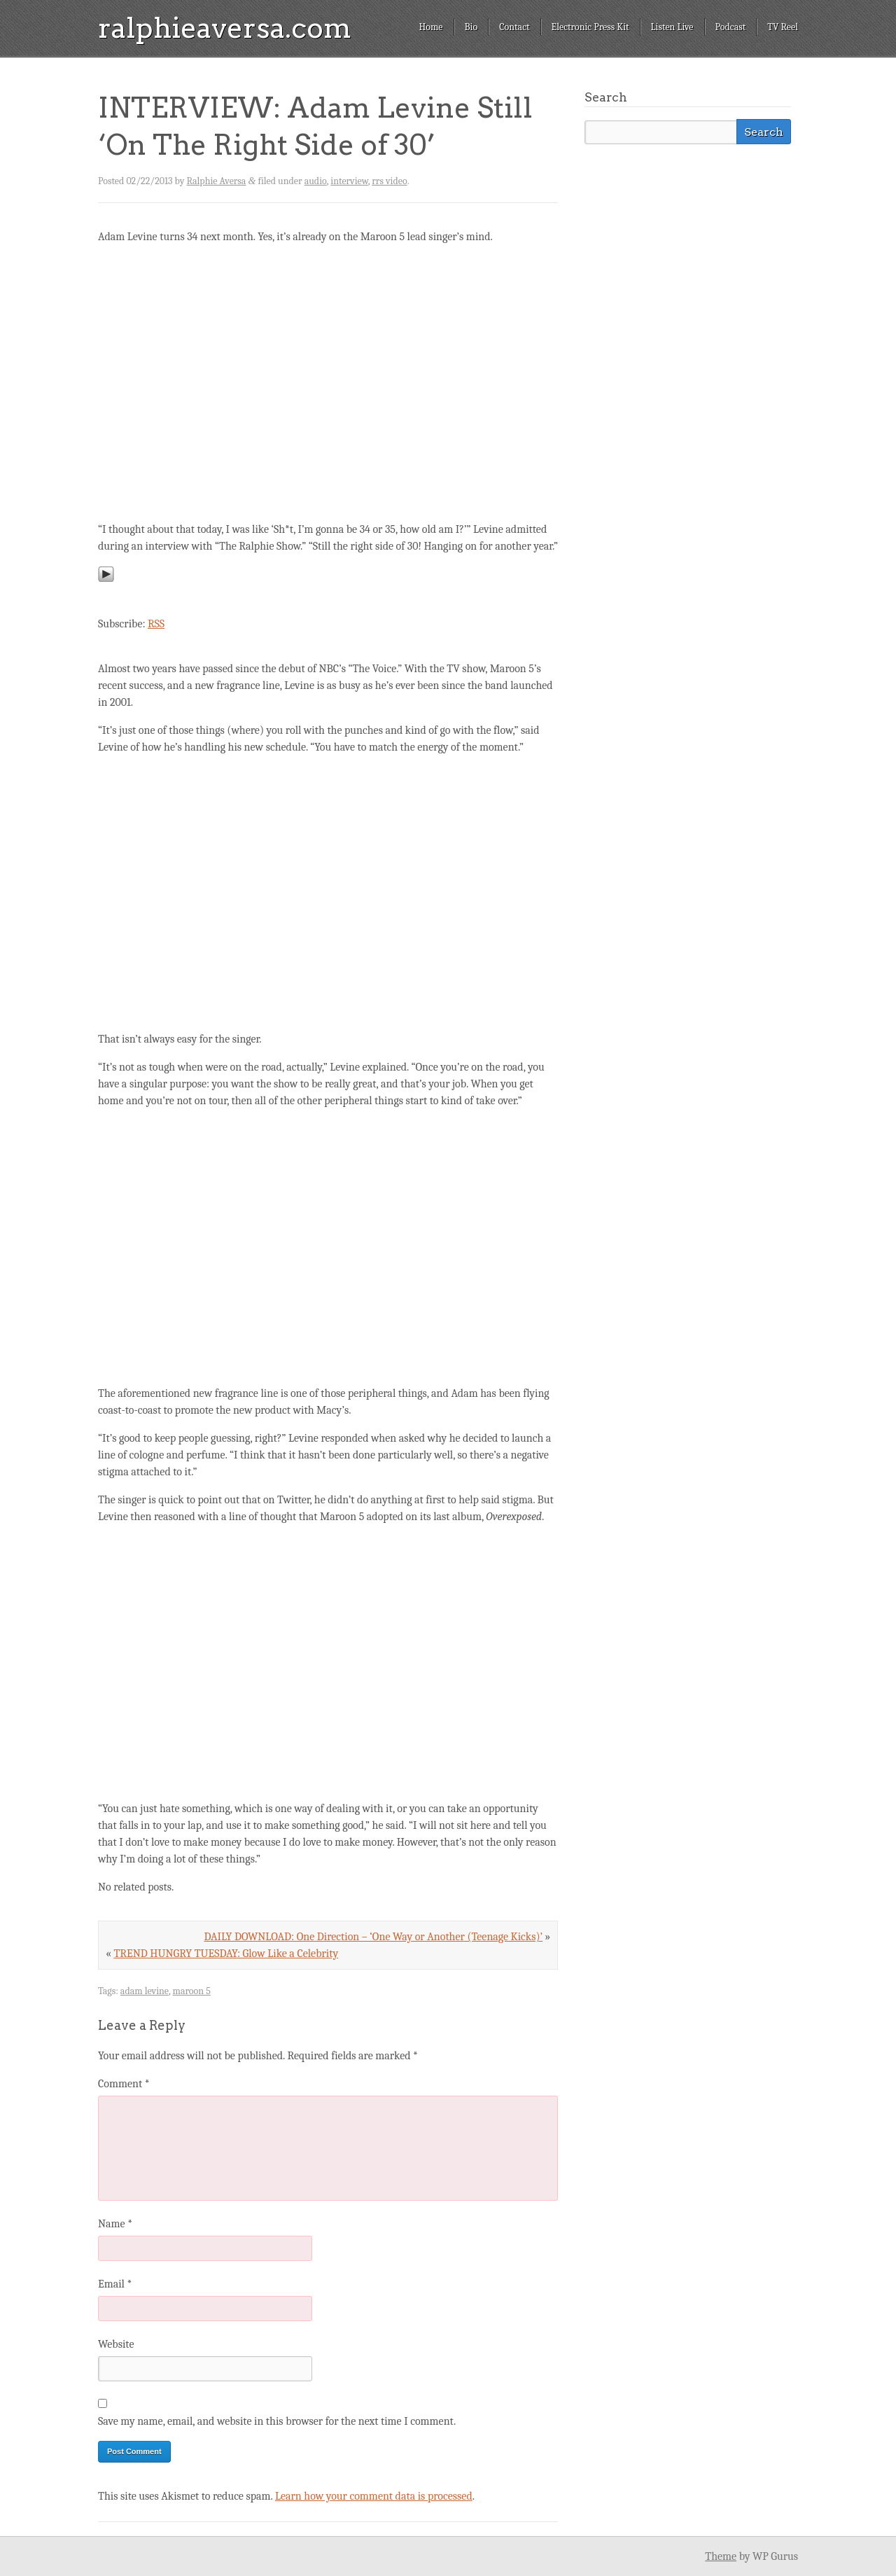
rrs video (389, 181)
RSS (156, 624)
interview (349, 181)
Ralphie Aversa (216, 181)
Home (430, 27)
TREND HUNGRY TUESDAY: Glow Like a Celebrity (225, 1953)
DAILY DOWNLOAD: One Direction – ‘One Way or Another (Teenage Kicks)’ (373, 1936)
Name (115, 2224)
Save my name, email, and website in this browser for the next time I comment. (277, 2421)
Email (115, 2284)
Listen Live (672, 27)
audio (315, 181)
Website (116, 2344)
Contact (514, 27)
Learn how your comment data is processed (373, 2496)
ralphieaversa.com (224, 28)
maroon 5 (192, 1991)
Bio (471, 27)
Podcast (730, 27)
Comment (124, 2083)
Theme (720, 2556)
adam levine (144, 1991)
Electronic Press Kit (590, 27)
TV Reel (782, 27)
